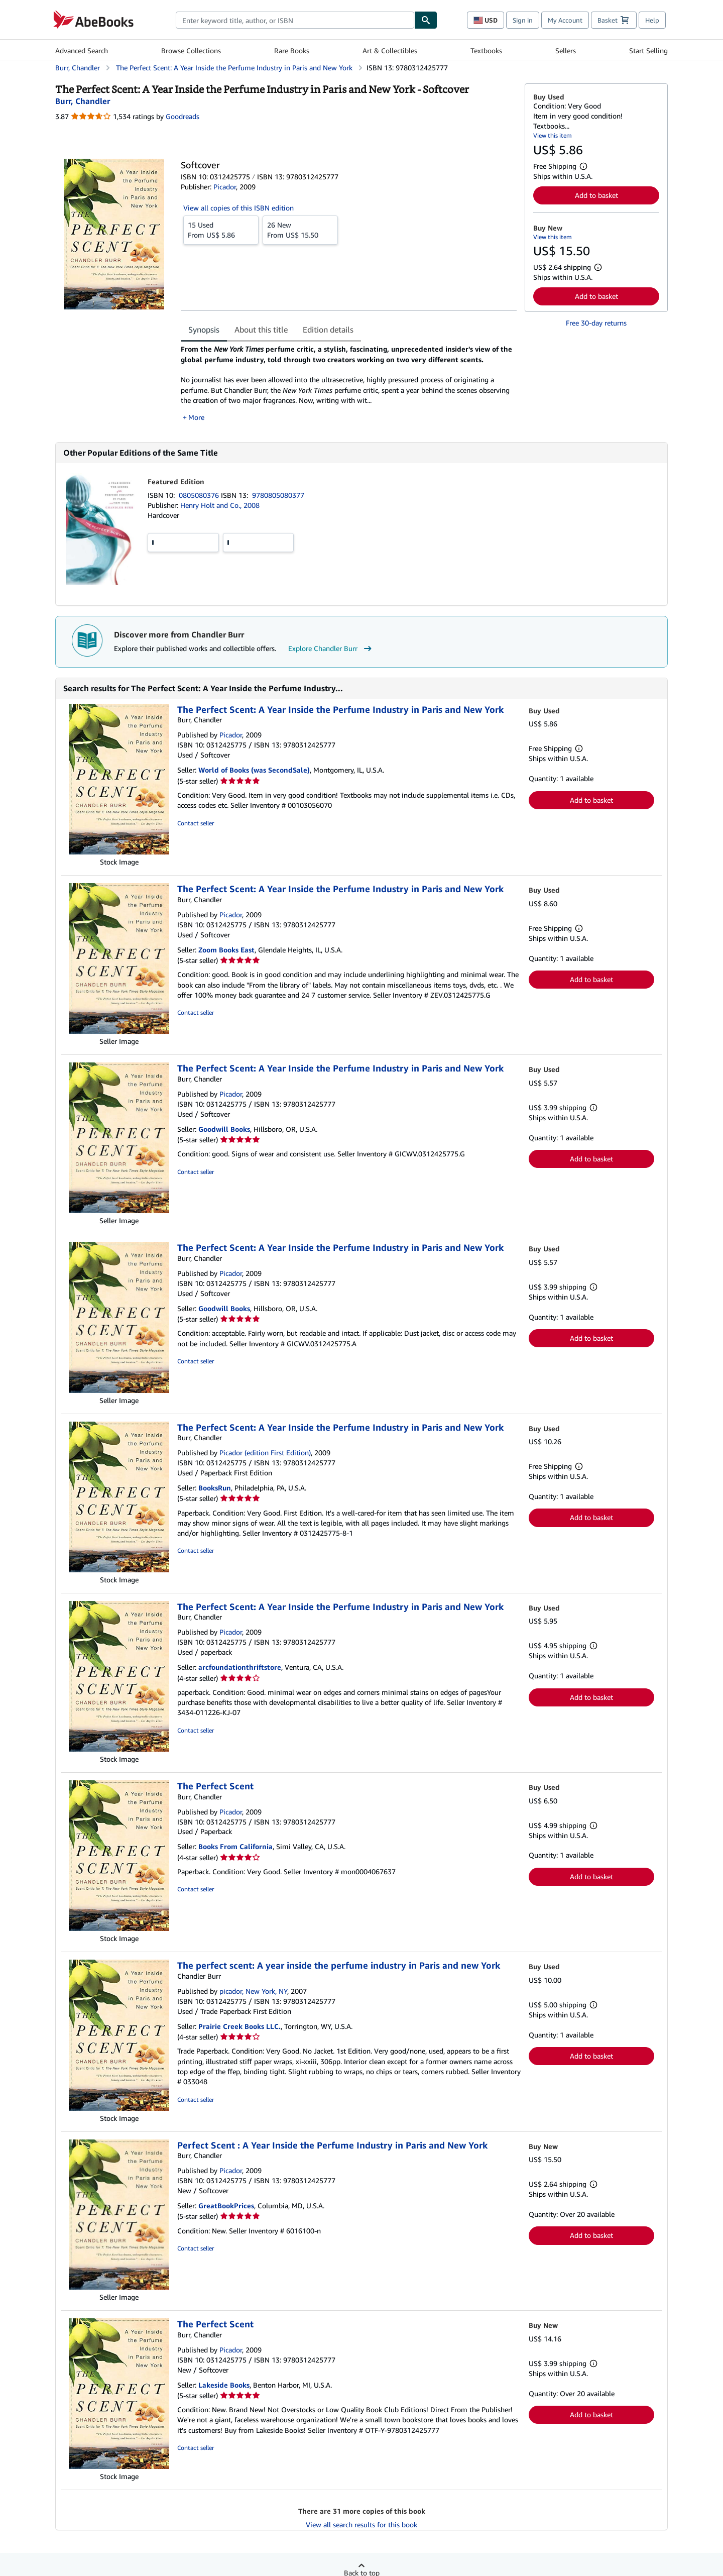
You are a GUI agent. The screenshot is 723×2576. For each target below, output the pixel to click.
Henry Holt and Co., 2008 (220, 505)
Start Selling (648, 50)
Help (652, 20)
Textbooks (486, 50)
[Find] (426, 20)
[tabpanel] (349, 383)
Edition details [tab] (328, 330)
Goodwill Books (224, 1129)
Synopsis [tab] (203, 330)
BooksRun (214, 1487)
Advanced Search (81, 50)
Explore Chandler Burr (331, 648)
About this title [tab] (261, 330)
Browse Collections (191, 50)
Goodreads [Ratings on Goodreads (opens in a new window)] (182, 116)
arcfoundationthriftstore (239, 1667)
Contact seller (195, 823)
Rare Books (291, 50)
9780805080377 (278, 495)
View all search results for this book (361, 2524)
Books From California (235, 1846)
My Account (565, 20)
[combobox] (295, 20)
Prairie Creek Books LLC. (239, 2026)
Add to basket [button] (596, 195)
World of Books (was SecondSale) (254, 770)
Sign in (523, 20)
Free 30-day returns (596, 322)
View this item (552, 135)
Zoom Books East (226, 949)
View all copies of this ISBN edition (238, 207)
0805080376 (200, 495)
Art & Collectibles (390, 50)
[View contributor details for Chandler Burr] (82, 101)
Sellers (565, 50)
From (221, 229)
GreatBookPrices (226, 2205)
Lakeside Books (224, 2385)
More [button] (196, 417)
